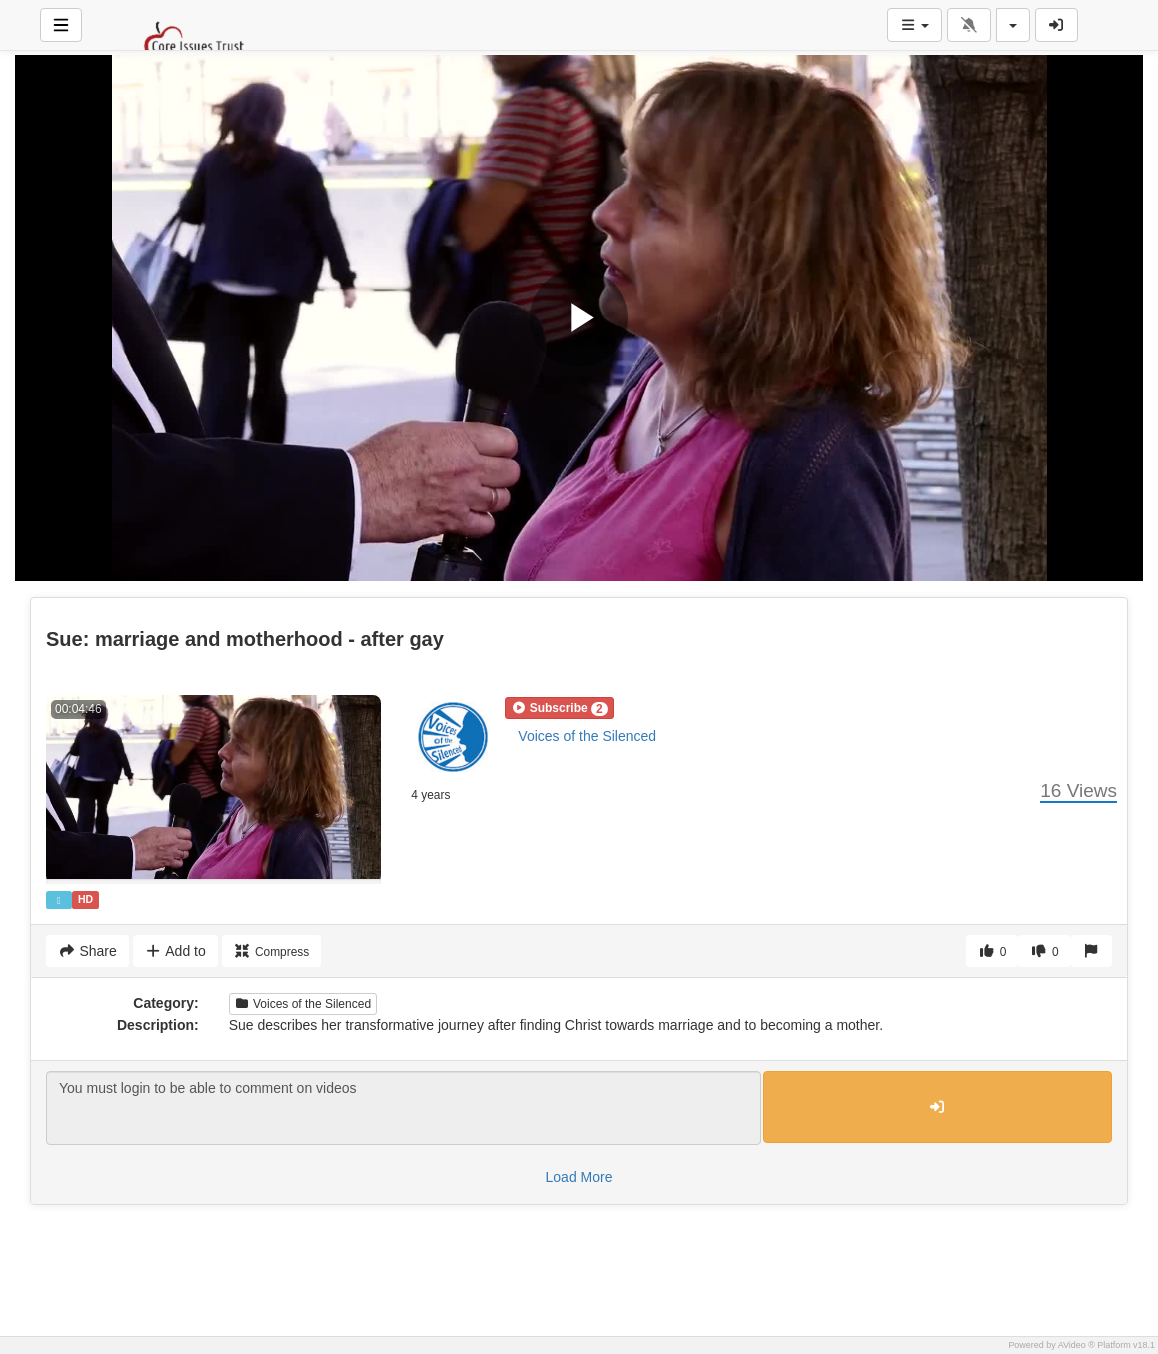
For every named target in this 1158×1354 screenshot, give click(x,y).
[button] (559, 708)
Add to (175, 951)
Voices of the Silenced (587, 736)
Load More (579, 1177)
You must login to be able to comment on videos (403, 1108)
